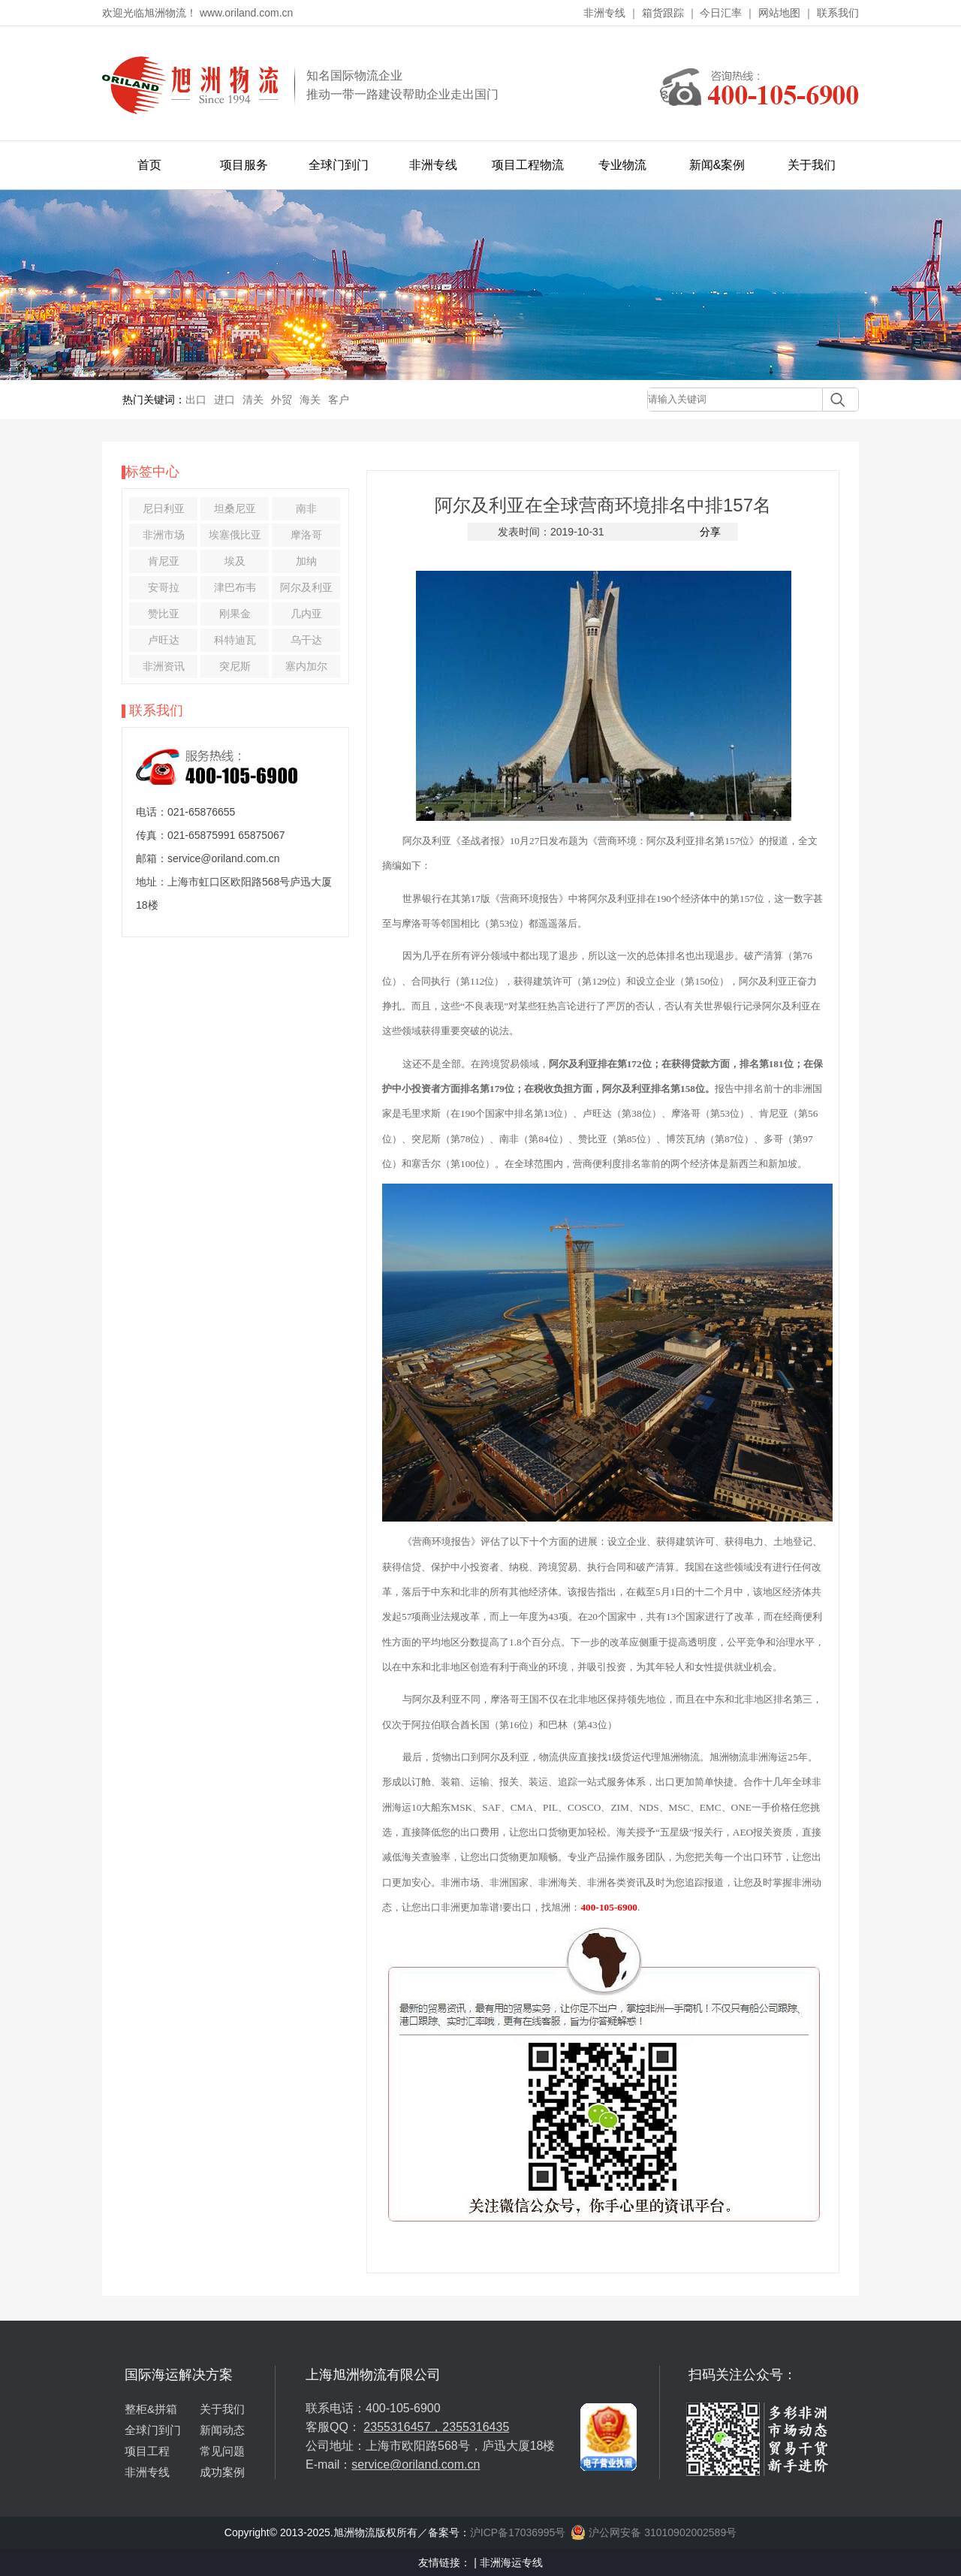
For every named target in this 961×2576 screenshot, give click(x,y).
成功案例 (222, 2472)
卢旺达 (163, 640)
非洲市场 (164, 535)
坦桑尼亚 (235, 508)
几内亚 (306, 614)
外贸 (281, 400)
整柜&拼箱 (151, 2409)
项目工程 (147, 2451)
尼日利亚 (164, 508)
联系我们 (838, 13)
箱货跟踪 (663, 13)
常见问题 (222, 2451)
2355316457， (402, 2427)
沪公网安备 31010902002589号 (654, 2532)
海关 (310, 400)
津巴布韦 (235, 587)
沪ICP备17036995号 (518, 2532)
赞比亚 (163, 614)
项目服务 (244, 164)
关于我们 (812, 164)
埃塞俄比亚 (235, 535)
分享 (710, 532)
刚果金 (235, 614)
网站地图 (779, 13)
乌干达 (306, 640)
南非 (306, 508)
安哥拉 (163, 587)
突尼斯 (235, 666)
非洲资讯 (164, 666)
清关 (253, 400)
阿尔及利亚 (306, 587)
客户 (338, 400)
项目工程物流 (528, 164)
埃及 (235, 561)
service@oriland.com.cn (415, 2464)
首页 (149, 164)
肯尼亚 (163, 561)
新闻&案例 (717, 164)
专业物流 (622, 164)
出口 (195, 400)
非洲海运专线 (511, 2562)
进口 (224, 400)
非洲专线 (604, 13)
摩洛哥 (306, 535)
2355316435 (475, 2427)
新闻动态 (222, 2430)
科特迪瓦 (235, 640)
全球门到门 (339, 164)
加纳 (306, 561)
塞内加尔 (306, 666)
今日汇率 (721, 13)
